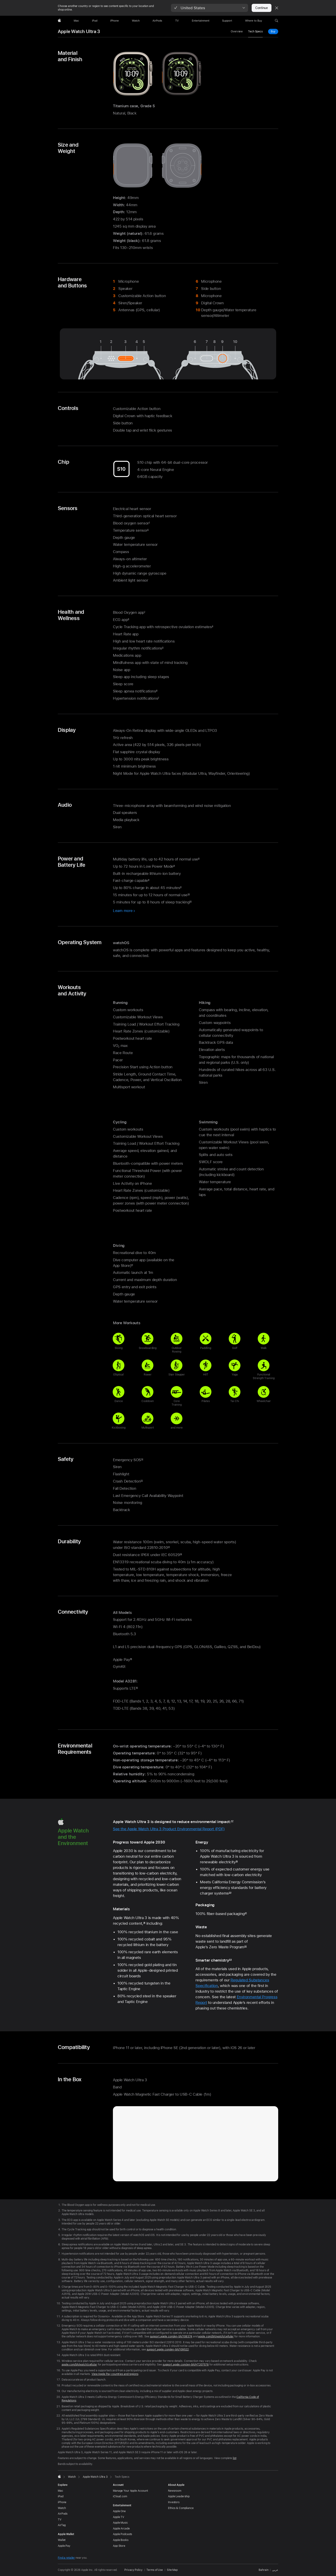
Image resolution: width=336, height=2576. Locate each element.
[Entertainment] (200, 21)
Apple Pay (64, 2545)
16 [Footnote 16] (131, 1659)
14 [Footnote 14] (181, 1554)
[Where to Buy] (253, 21)
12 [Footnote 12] (142, 1460)
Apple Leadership (179, 2496)
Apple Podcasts (122, 2534)
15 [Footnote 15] (137, 1688)
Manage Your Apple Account (130, 2490)
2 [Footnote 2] (148, 530)
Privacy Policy (133, 2570)
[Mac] (76, 21)
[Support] (227, 21)
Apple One (119, 2511)
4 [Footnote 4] (212, 627)
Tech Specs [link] (255, 31)
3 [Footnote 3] (128, 619)
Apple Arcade (121, 2528)
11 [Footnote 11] (132, 1265)
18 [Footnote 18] (144, 1923)
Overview (237, 31)
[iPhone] (114, 21)
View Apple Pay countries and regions (115, 2374)
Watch (62, 2508)
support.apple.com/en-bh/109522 (168, 2349)
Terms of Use (154, 2570)
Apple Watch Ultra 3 (79, 31)
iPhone (62, 2502)
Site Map (172, 2570)
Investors (173, 2502)
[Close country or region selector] (277, 8)
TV (59, 2519)
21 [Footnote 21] (246, 1913)
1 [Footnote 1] (149, 523)
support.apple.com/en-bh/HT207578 (186, 2364)
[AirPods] (157, 21)
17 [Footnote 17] (232, 1821)
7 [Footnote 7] (158, 698)
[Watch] (135, 21)
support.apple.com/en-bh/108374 (171, 2336)
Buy (274, 31)
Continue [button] (261, 8)
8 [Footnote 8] (198, 859)
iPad (60, 2496)
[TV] (177, 21)
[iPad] (94, 21)
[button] (209, 8)
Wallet (61, 2540)
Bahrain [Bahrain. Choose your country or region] (263, 2570)
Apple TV (118, 2517)
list (234, 2458)
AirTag (62, 2525)
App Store (119, 2545)
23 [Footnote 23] (230, 1960)
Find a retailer (66, 2557)
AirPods (62, 2513)
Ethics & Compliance (181, 2508)
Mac (60, 2490)
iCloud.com (120, 2496)
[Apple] (59, 21)
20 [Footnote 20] (230, 1893)
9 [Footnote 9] (148, 880)
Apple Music (120, 2522)
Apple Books (120, 2540)
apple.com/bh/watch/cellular (216, 2336)
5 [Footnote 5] (163, 648)
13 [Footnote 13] (169, 1547)
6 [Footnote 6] (156, 691)
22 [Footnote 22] (245, 1947)
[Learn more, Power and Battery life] (124, 910)
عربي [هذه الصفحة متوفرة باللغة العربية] (275, 2570)
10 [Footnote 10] (189, 895)
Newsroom (174, 2490)
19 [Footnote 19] (237, 1862)
